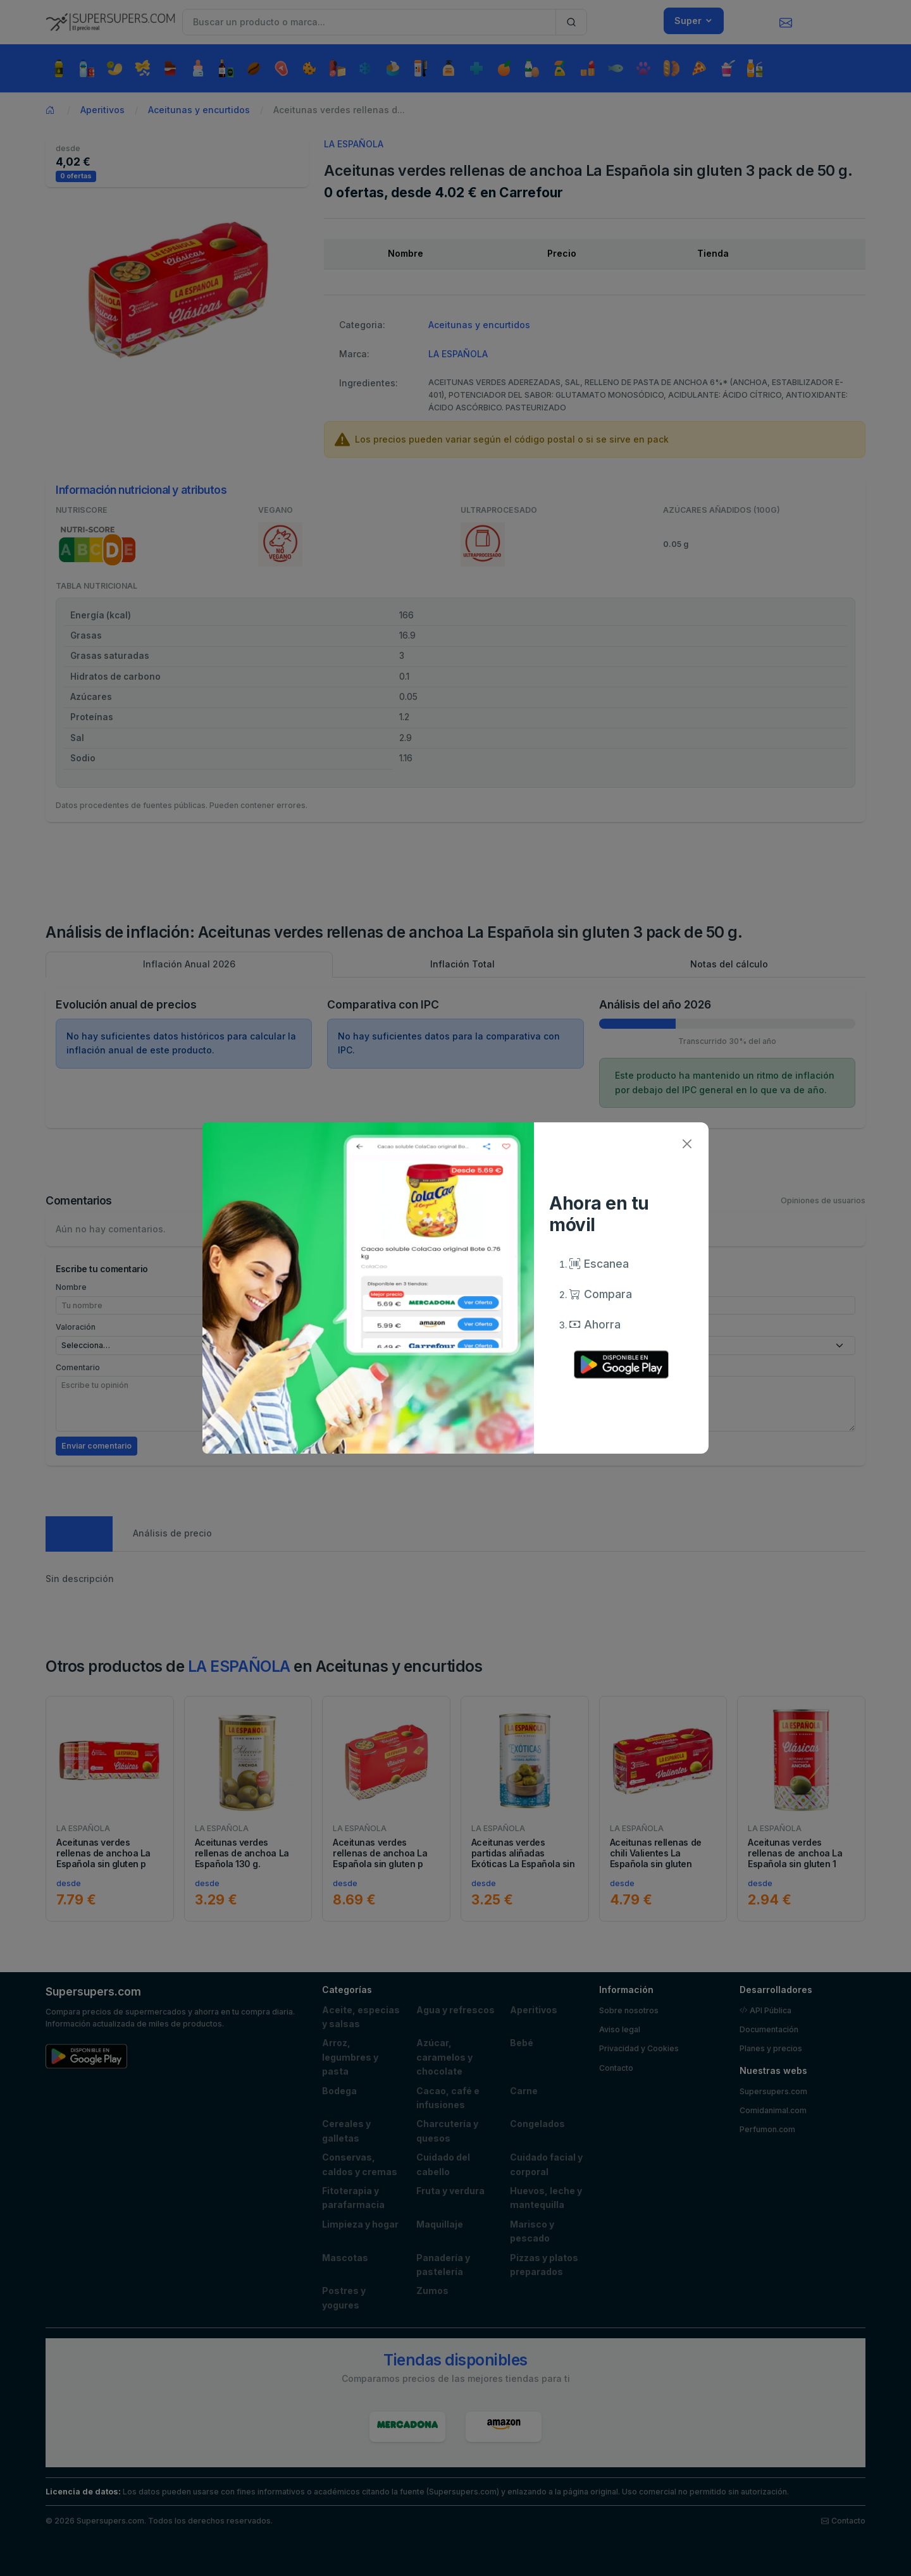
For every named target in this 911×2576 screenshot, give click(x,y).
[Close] (686, 1144)
